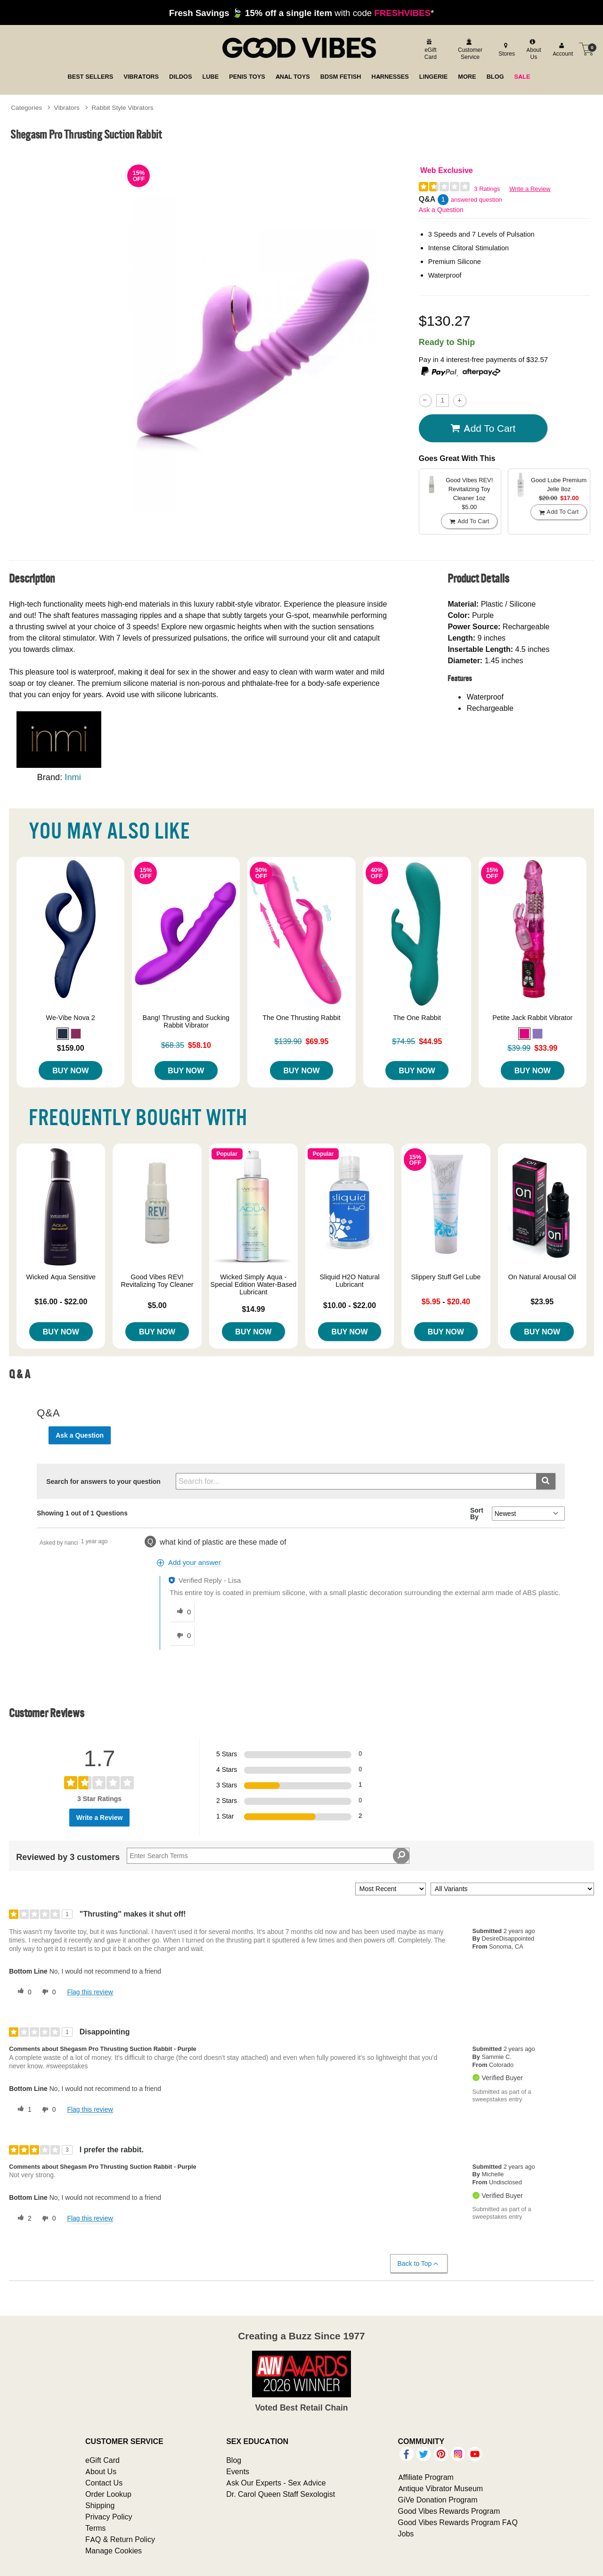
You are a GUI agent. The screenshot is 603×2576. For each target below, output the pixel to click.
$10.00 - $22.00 (349, 1305)
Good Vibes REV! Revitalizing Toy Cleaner (157, 1281)
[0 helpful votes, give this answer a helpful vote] (182, 1612)
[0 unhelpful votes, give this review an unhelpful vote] (47, 1992)
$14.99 (253, 1309)
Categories (26, 107)
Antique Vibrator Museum (440, 2488)
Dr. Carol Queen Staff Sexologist (280, 2494)
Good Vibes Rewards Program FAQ (458, 2522)
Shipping (99, 2505)
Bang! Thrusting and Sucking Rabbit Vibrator (186, 1021)
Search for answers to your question (103, 1481)
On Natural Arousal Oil (542, 1277)
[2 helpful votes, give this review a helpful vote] (22, 2218)
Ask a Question (441, 210)
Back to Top (419, 2264)
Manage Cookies (113, 2550)
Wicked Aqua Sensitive (61, 1277)
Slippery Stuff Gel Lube (446, 1277)
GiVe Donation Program (438, 2499)
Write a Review (529, 188)
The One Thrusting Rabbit (301, 1017)
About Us (100, 2471)
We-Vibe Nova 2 (70, 1017)
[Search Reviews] (268, 1856)
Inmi (73, 777)
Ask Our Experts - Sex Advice (276, 2482)
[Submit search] (545, 1481)
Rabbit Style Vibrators (122, 107)
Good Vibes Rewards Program (449, 2511)
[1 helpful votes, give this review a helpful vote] (22, 2109)
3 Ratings (487, 188)
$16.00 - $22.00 (60, 1301)
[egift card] (429, 49)
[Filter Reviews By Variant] (512, 1889)
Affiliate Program (426, 2477)
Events (237, 2471)
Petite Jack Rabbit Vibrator (532, 1017)
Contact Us (103, 2482)
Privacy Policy (108, 2516)
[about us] (533, 49)
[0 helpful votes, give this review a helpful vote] (22, 1992)
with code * (301, 12)
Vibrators (67, 107)
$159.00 (70, 1048)
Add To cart (482, 428)
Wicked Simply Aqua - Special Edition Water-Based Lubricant (254, 1284)
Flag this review (90, 1992)
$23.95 (542, 1301)
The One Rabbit (417, 1017)
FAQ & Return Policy (120, 2539)
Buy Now (70, 1070)
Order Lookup (108, 2494)
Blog (233, 2460)
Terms (95, 2528)
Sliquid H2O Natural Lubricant (350, 1281)
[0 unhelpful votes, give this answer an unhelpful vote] (182, 1635)
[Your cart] (586, 49)
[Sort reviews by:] (390, 1889)
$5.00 (157, 1305)
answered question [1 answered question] (476, 199)
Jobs (406, 2533)
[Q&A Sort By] (528, 1513)
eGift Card (102, 2460)
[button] (62, 1034)
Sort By (476, 1513)
